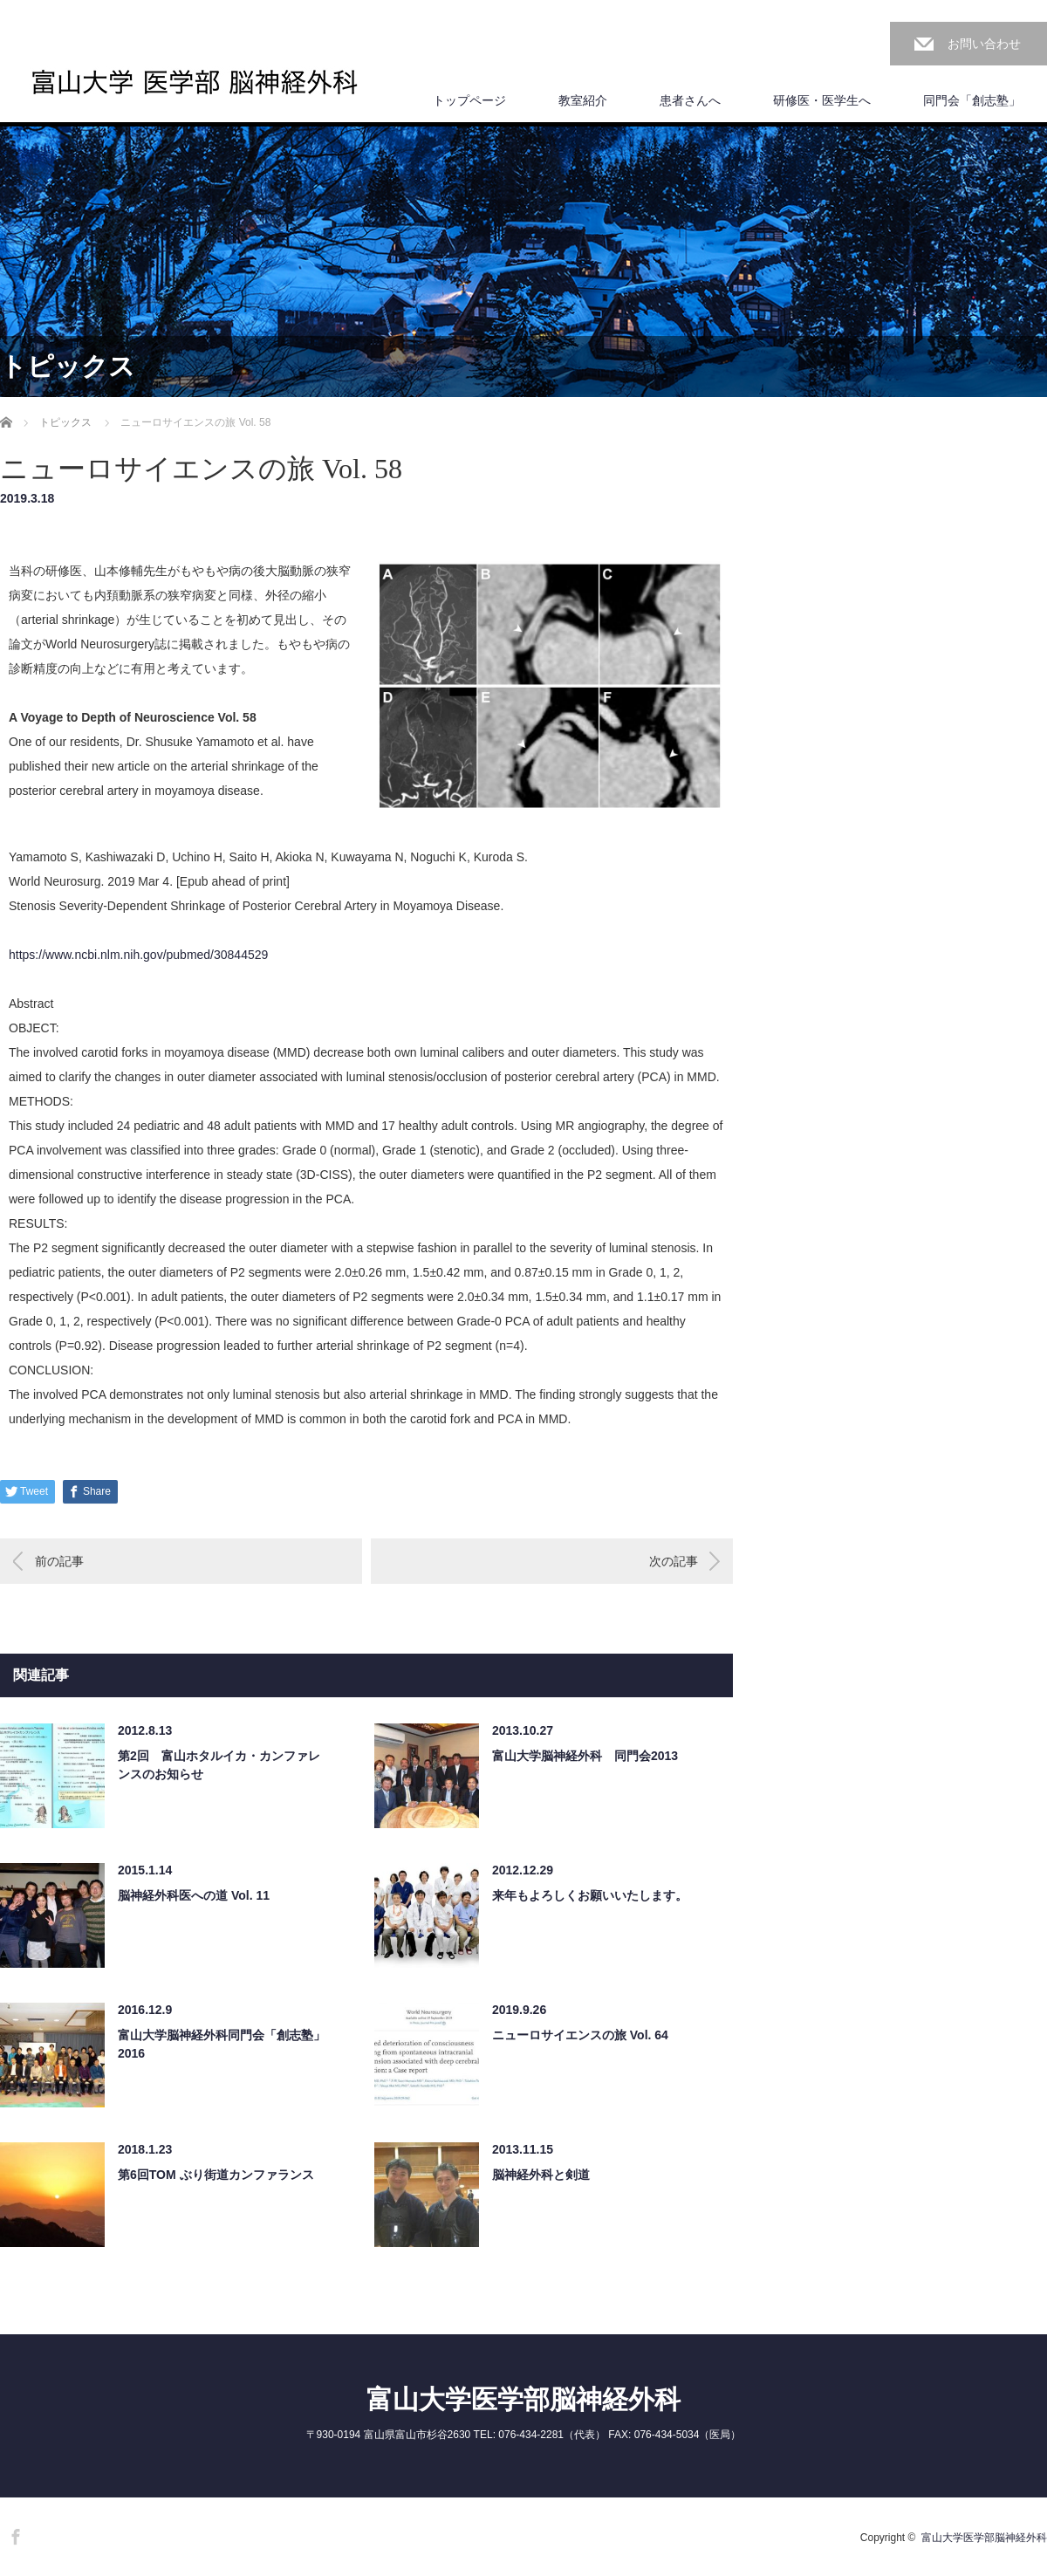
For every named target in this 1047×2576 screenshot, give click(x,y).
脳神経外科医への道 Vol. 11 (194, 1895)
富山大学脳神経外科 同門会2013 (585, 1756)
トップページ (469, 100)
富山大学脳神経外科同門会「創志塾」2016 (221, 2044)
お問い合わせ (984, 44)
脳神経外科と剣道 (541, 2175)
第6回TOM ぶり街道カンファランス (216, 2175)
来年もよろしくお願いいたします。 (590, 1895)
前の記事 (59, 1561)
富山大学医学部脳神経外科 (523, 2399)
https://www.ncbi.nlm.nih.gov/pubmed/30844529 (138, 955)
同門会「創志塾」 (972, 100)
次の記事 (673, 1561)
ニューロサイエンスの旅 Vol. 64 (580, 2035)
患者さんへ (690, 100)
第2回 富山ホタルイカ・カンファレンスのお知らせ (219, 1765)
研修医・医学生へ (822, 100)
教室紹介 (582, 100)
